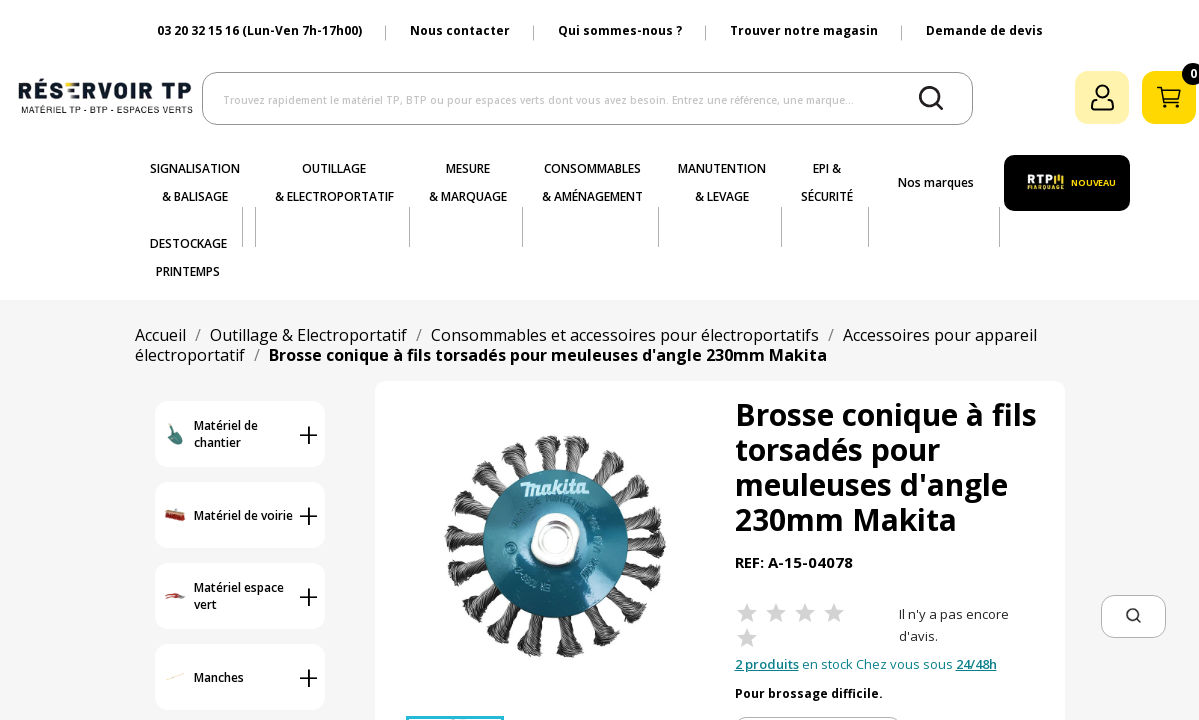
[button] (1133, 616)
